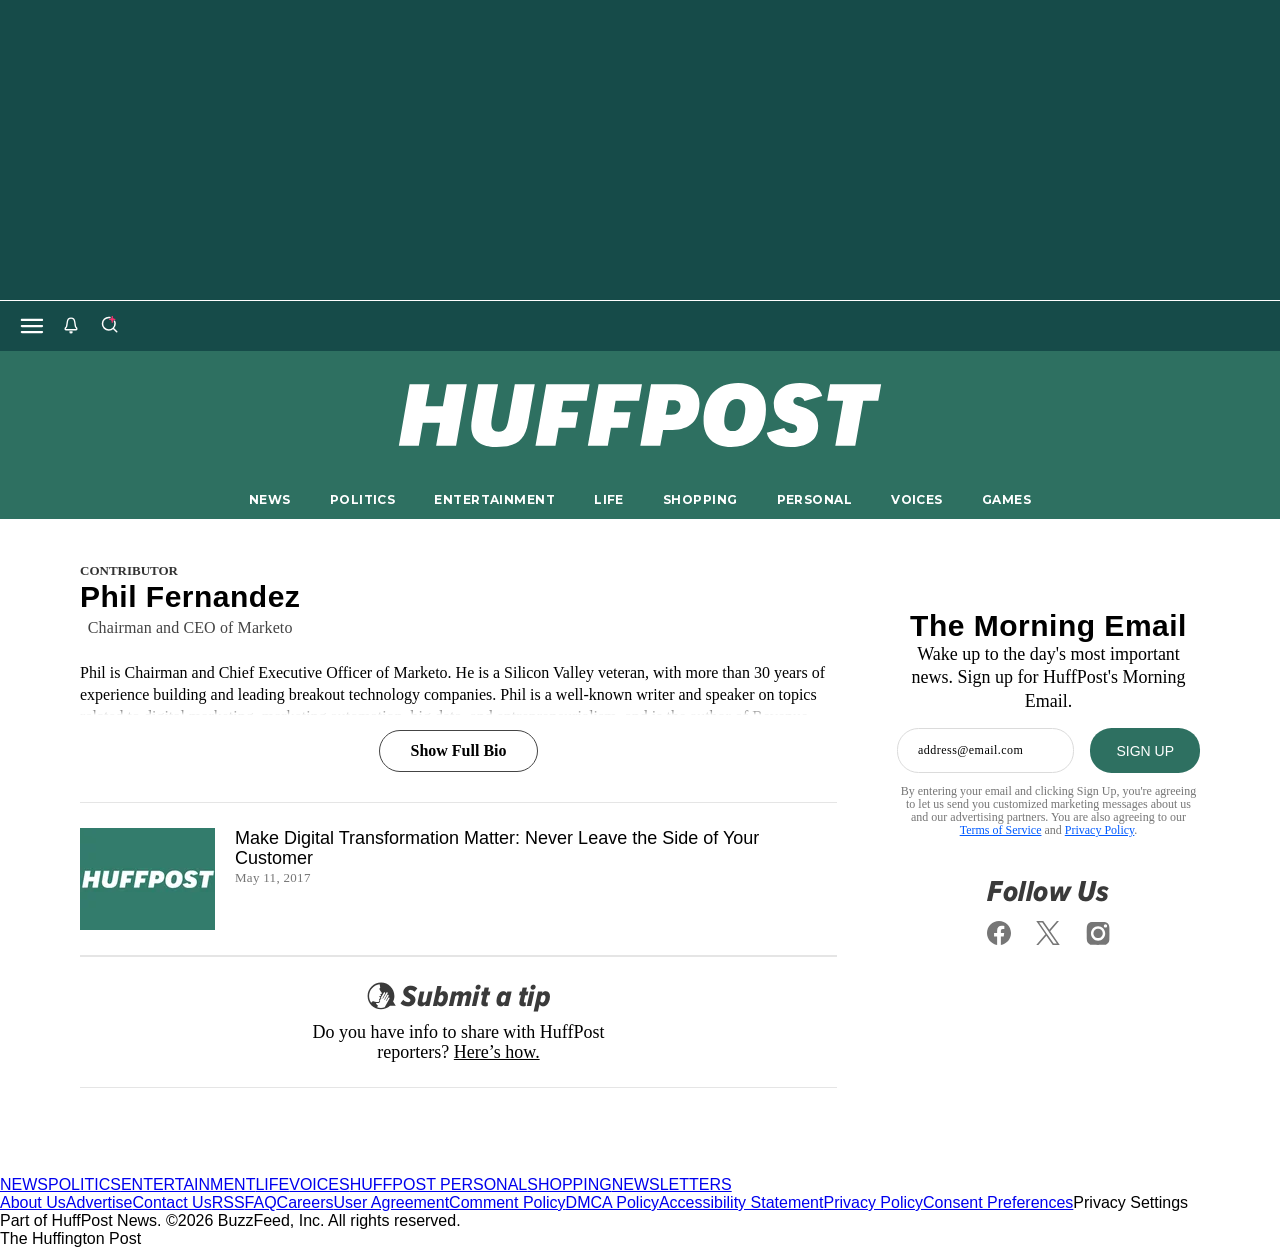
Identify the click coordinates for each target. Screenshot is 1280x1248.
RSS (228, 1202)
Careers (305, 1202)
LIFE (609, 499)
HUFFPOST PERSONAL (439, 1184)
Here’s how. (497, 1052)
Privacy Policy (1100, 830)
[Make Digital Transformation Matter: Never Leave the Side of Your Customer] (147, 879)
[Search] (109, 326)
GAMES (1006, 499)
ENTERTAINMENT (494, 499)
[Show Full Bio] (458, 728)
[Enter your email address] (985, 750)
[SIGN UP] (1145, 750)
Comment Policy (507, 1202)
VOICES (917, 499)
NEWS (270, 499)
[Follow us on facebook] (999, 933)
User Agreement (391, 1202)
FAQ (261, 1202)
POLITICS (362, 499)
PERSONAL (814, 499)
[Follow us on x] (1049, 933)
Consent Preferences (998, 1202)
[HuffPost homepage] (257, 1166)
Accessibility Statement (741, 1202)
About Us (33, 1202)
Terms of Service (1001, 830)
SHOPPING (700, 499)
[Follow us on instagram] (1098, 933)
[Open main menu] (32, 326)
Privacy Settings (1130, 1202)
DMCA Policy (612, 1202)
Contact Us (172, 1202)
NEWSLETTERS (672, 1184)
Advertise (99, 1202)
